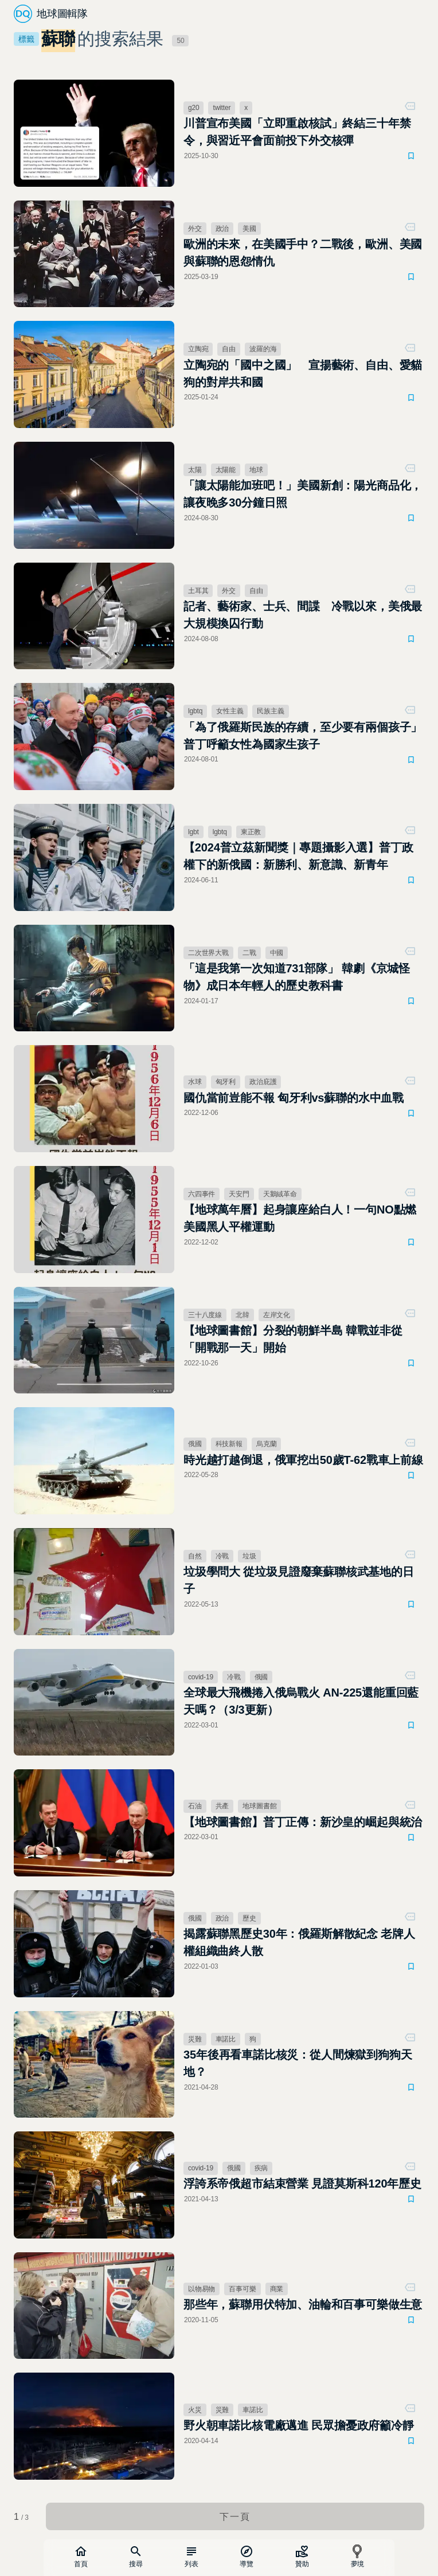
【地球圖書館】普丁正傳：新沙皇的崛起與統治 (302, 1822)
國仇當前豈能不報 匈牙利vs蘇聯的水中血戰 (293, 1097)
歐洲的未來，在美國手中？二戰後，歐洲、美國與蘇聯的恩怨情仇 (302, 253)
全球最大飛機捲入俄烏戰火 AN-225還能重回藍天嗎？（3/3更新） (301, 1701)
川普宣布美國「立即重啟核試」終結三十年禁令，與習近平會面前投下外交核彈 (296, 132)
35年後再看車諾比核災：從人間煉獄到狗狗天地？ (297, 2063)
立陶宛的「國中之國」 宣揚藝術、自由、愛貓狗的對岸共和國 (302, 373)
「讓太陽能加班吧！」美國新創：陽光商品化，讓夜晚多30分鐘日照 (302, 494)
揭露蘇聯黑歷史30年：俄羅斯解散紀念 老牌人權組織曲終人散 (299, 1942)
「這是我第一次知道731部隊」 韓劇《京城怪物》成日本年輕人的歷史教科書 (296, 977)
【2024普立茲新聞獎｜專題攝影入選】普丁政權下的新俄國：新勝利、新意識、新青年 (298, 856)
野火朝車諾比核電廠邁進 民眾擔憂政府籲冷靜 (298, 2425)
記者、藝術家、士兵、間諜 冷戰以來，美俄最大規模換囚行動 (302, 615)
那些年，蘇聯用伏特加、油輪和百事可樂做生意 (302, 2304)
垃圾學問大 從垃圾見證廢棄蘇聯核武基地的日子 (298, 1580)
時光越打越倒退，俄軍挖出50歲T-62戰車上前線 (303, 1460)
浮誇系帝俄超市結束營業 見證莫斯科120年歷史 (302, 2183)
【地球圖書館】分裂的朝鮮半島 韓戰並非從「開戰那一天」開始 (292, 1339)
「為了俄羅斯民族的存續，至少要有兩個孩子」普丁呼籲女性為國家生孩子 (302, 736)
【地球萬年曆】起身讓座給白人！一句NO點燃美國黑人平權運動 (299, 1218)
